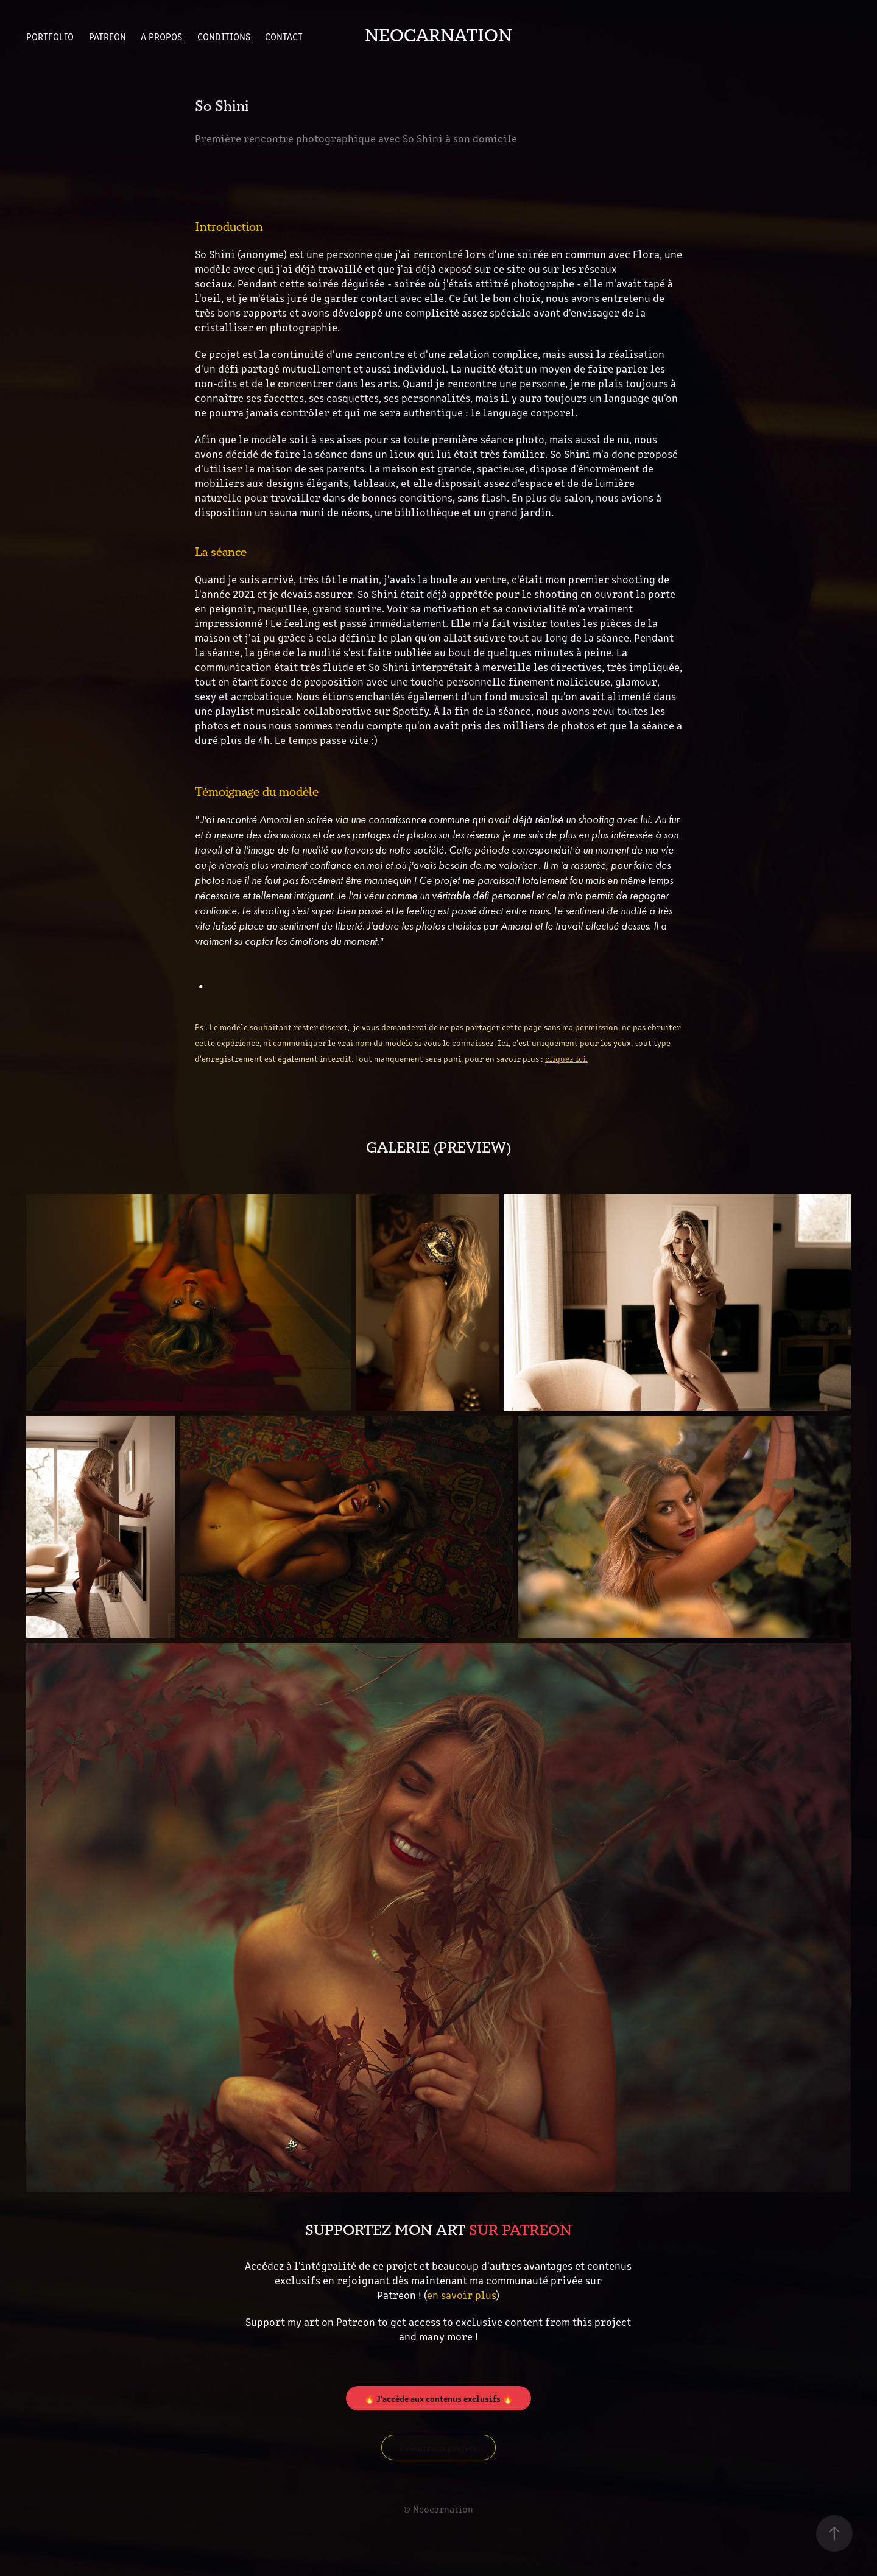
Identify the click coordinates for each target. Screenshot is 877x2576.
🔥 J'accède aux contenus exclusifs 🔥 (438, 2398)
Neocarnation (438, 36)
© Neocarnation (438, 2508)
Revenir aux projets (438, 2447)
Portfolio (50, 36)
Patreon (107, 36)
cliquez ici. (566, 1058)
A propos (161, 36)
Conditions (223, 36)
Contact (284, 36)
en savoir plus (461, 2294)
